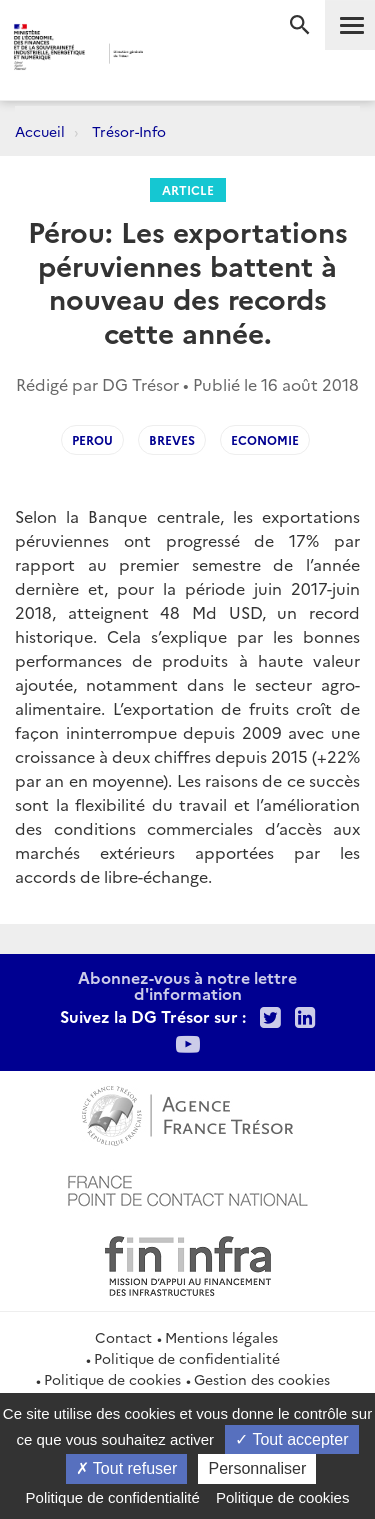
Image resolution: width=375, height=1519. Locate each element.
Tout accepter (291, 1439)
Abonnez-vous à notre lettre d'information (187, 985)
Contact (123, 1337)
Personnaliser (257, 1468)
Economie (265, 439)
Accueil (40, 131)
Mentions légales (221, 1337)
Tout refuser (127, 1468)
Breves (172, 439)
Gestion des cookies (262, 1379)
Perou (92, 439)
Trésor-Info (129, 131)
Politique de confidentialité (187, 1358)
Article (188, 189)
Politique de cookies (112, 1379)
